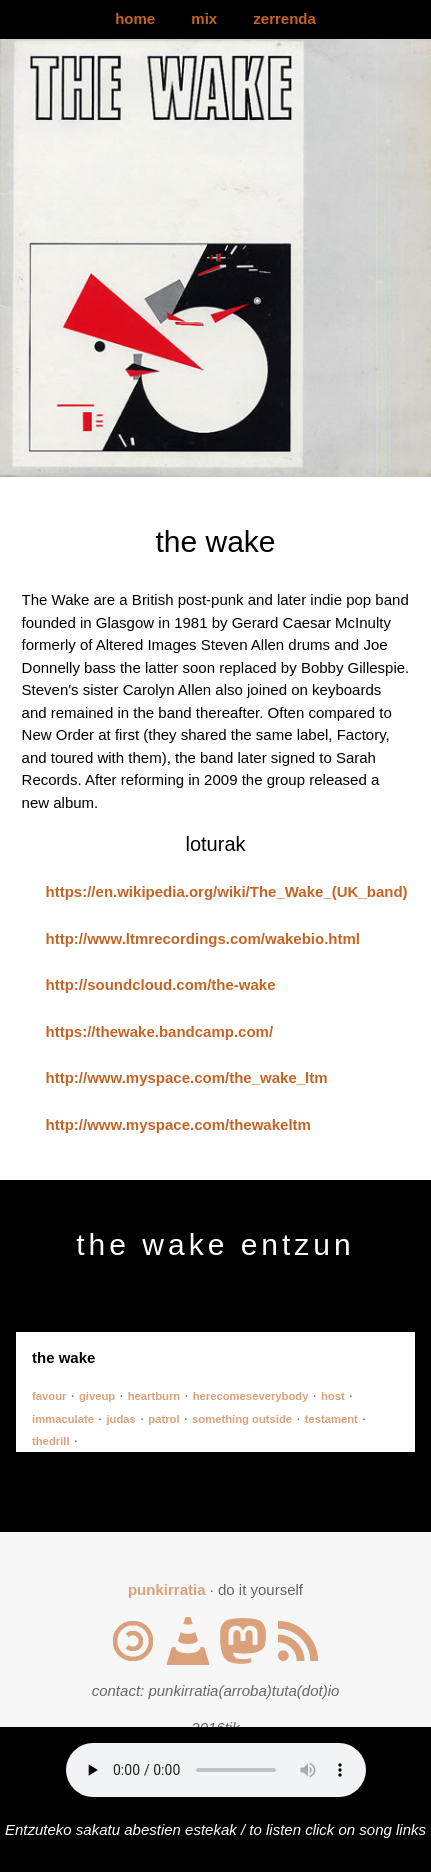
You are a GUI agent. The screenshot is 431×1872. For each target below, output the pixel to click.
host (333, 1396)
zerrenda (284, 18)
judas (120, 1419)
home (135, 18)
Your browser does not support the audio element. (216, 1770)
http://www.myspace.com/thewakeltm (178, 1124)
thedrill (51, 1441)
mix (204, 18)
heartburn (154, 1396)
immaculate (63, 1419)
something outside (242, 1419)
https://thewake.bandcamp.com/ (160, 1031)
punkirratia (167, 1589)
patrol (163, 1419)
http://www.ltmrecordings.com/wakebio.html (203, 938)
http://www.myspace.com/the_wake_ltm (187, 1077)
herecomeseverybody (251, 1396)
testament (331, 1419)
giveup (97, 1396)
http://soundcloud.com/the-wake (161, 984)
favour (49, 1396)
